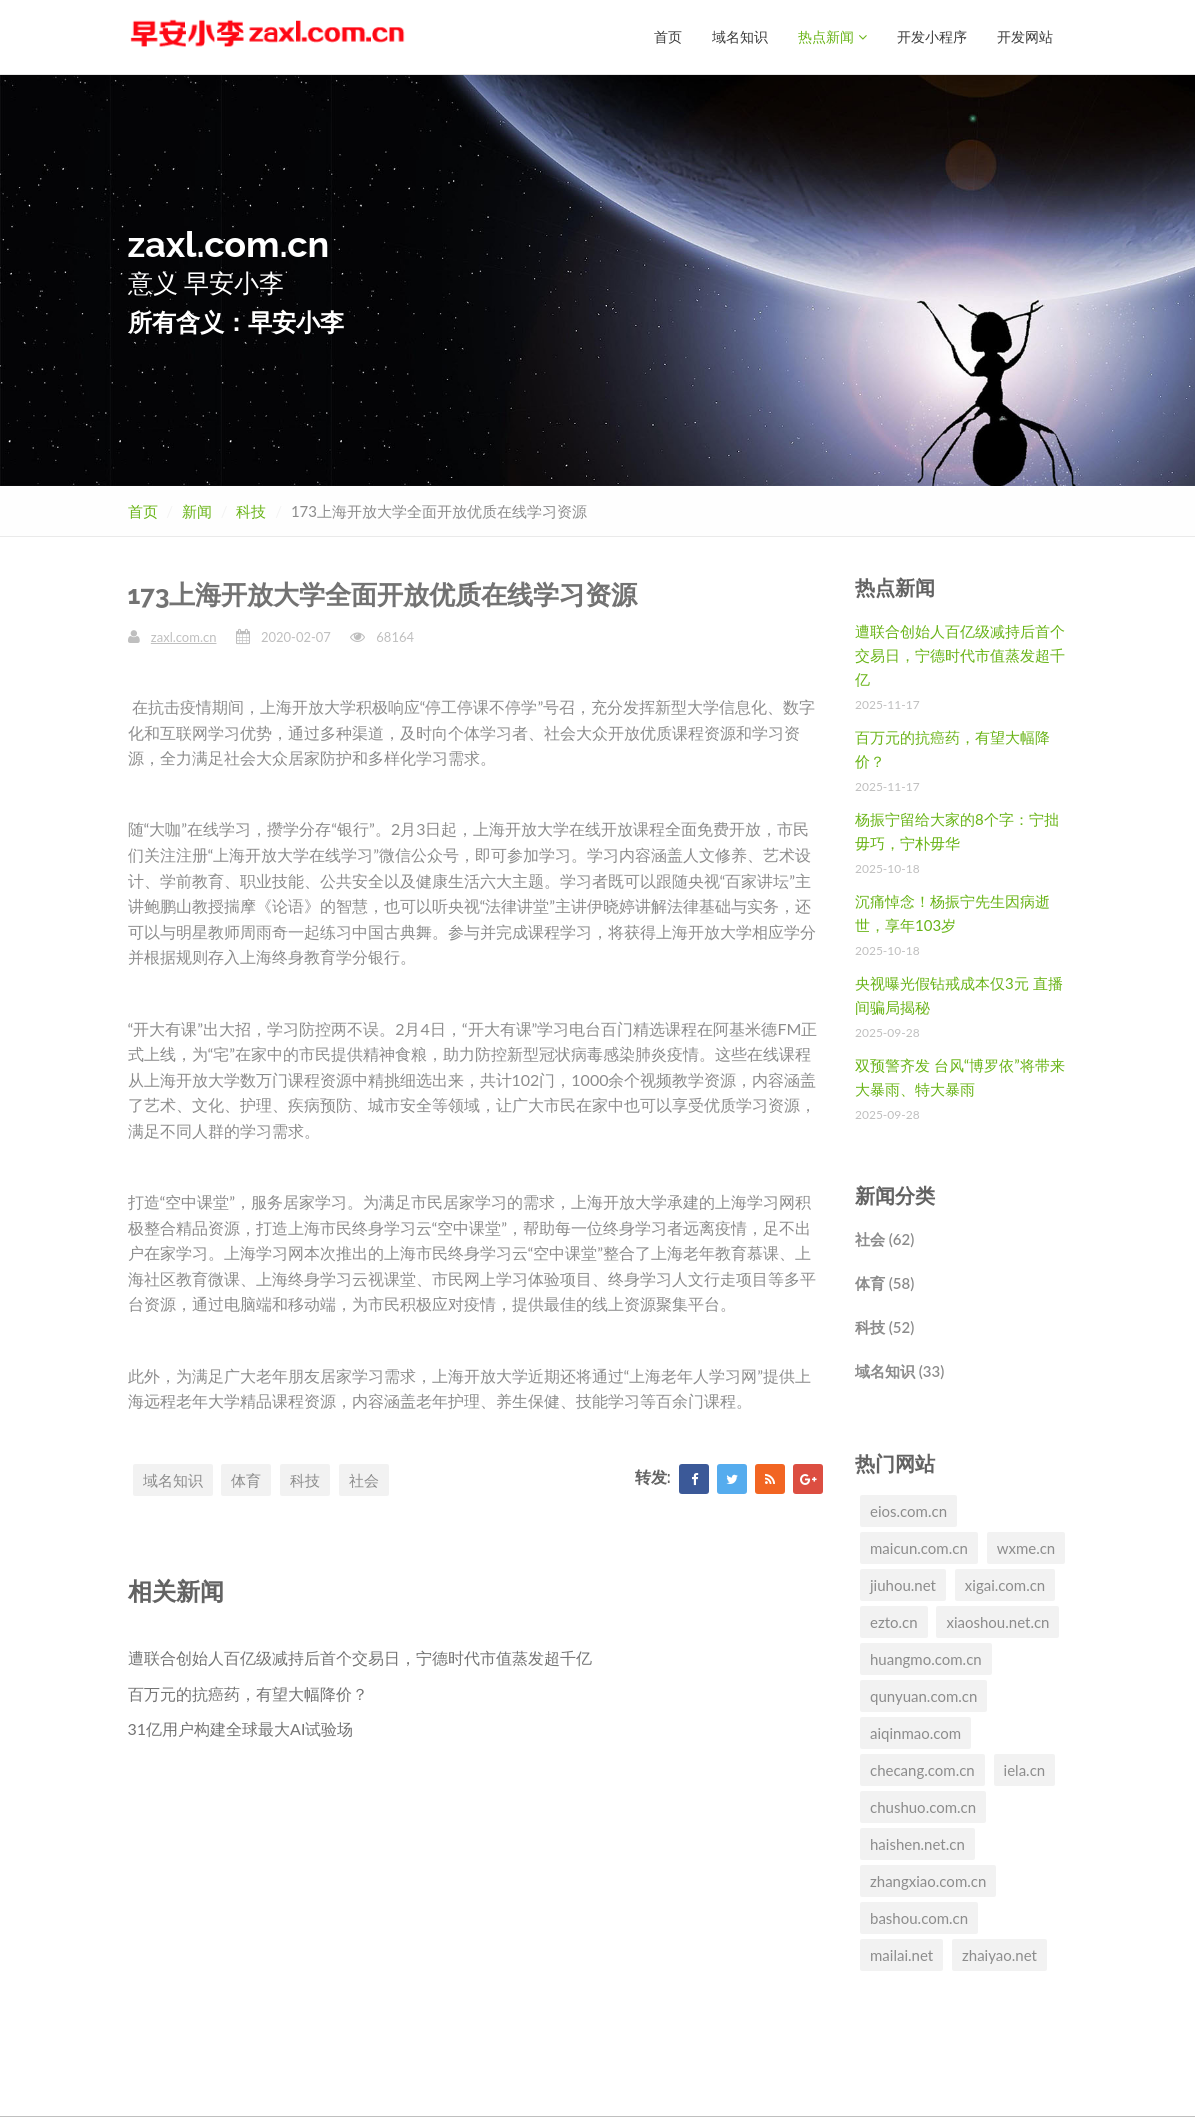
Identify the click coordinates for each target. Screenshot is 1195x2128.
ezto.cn (894, 1621)
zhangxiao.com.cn (928, 1880)
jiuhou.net (903, 1584)
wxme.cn (1026, 1547)
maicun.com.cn (919, 1547)
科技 (251, 510)
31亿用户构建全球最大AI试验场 (241, 1727)
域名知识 (740, 36)
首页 (668, 36)
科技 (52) (884, 1326)
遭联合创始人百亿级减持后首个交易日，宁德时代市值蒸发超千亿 (360, 1656)
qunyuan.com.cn (923, 1695)
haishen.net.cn (917, 1843)
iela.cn (1025, 1769)
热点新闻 (832, 36)
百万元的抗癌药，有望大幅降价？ (248, 1692)
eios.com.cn (908, 1510)
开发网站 (1025, 36)
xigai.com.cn (1005, 1584)
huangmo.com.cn (926, 1658)
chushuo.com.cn (923, 1806)
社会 (364, 1479)
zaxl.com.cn (184, 636)
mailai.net (901, 1954)
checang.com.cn (922, 1769)
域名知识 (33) (899, 1370)
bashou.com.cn (919, 1917)
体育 (246, 1479)
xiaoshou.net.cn (997, 1621)
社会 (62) (884, 1238)
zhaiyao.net (999, 1954)
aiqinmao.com (915, 1732)
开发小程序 (932, 36)
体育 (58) (884, 1282)
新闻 (197, 510)
